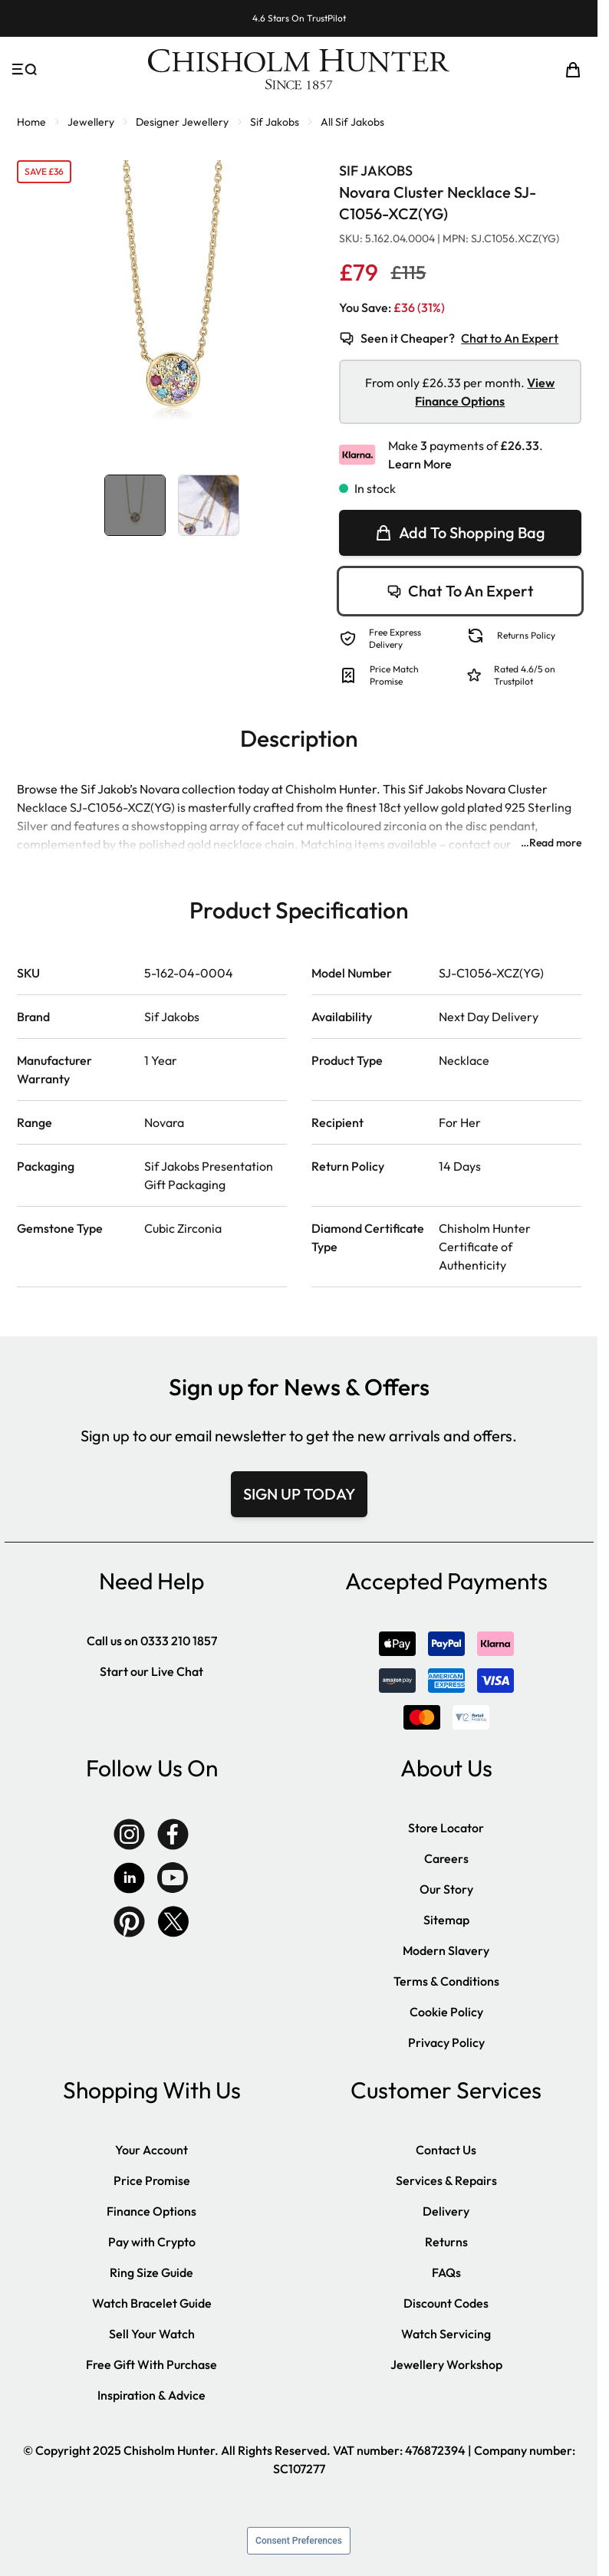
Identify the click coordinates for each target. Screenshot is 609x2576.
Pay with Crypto (152, 2241)
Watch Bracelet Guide (152, 2303)
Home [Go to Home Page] (31, 122)
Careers (446, 1858)
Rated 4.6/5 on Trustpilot (524, 675)
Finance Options (151, 2211)
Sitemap (446, 1919)
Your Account (151, 2149)
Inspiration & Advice (151, 2395)
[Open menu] (24, 70)
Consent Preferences (298, 2540)
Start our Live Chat (151, 1671)
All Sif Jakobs (352, 122)
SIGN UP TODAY (299, 1493)
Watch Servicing (446, 2333)
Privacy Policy (446, 2042)
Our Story (446, 1889)
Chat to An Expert (509, 338)
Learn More (420, 464)
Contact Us (446, 2149)
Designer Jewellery (182, 122)
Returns (446, 2241)
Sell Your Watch (152, 2333)
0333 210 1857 (178, 1640)
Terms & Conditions (446, 1981)
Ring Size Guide (151, 2272)
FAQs (446, 2272)
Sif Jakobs (274, 122)
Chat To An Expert (460, 590)
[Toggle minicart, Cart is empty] (573, 70)
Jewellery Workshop (446, 2364)
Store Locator (446, 1827)
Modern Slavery (446, 1950)
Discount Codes (446, 2303)
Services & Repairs (446, 2180)
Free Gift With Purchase (151, 2364)
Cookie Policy (446, 2011)
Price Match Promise (394, 675)
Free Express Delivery (395, 638)
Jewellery (90, 122)
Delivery (446, 2211)
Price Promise (152, 2180)
